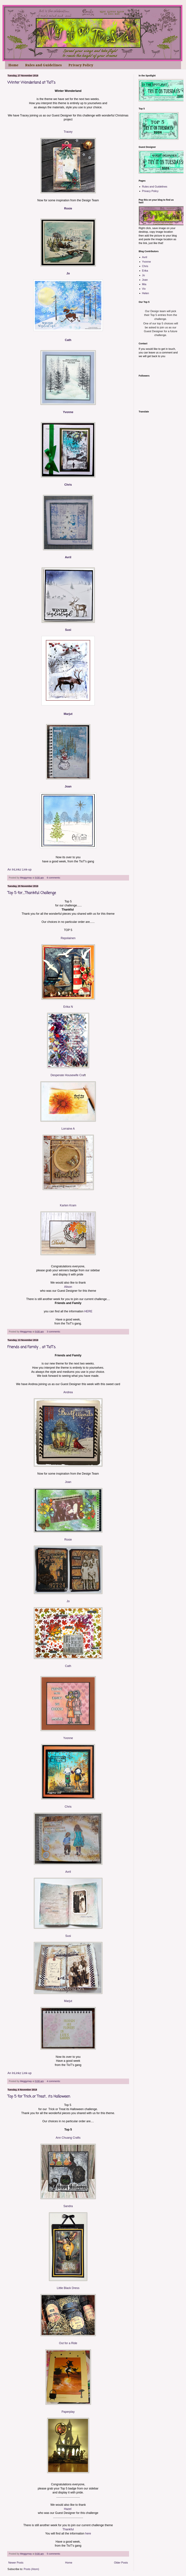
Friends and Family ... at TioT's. (31, 1347)
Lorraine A (68, 1128)
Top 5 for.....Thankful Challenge (31, 893)
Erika (145, 270)
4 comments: (54, 2081)
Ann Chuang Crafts (68, 2137)
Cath (68, 340)
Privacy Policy (80, 65)
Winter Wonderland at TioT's (31, 82)
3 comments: (54, 1331)
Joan (68, 786)
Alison (68, 1286)
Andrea (68, 1392)
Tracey (68, 131)
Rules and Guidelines (43, 65)
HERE (87, 1311)
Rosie (68, 208)
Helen (145, 293)
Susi (68, 630)
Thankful (68, 2529)
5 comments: (54, 2553)
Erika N (68, 1006)
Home (13, 65)
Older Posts (121, 2562)
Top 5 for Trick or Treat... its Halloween (38, 2096)
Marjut (68, 714)
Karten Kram (68, 1205)
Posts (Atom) (31, 2569)
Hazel (67, 2509)
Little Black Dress (68, 2288)
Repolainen (68, 938)
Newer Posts (15, 2562)
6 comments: (54, 877)
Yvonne (68, 412)
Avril (68, 557)
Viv (144, 288)
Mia (144, 284)
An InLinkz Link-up (19, 869)
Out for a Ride (68, 2343)
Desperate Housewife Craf (67, 1075)
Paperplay (68, 2411)
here (88, 2533)
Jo (68, 273)
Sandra (68, 2206)
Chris (68, 484)
